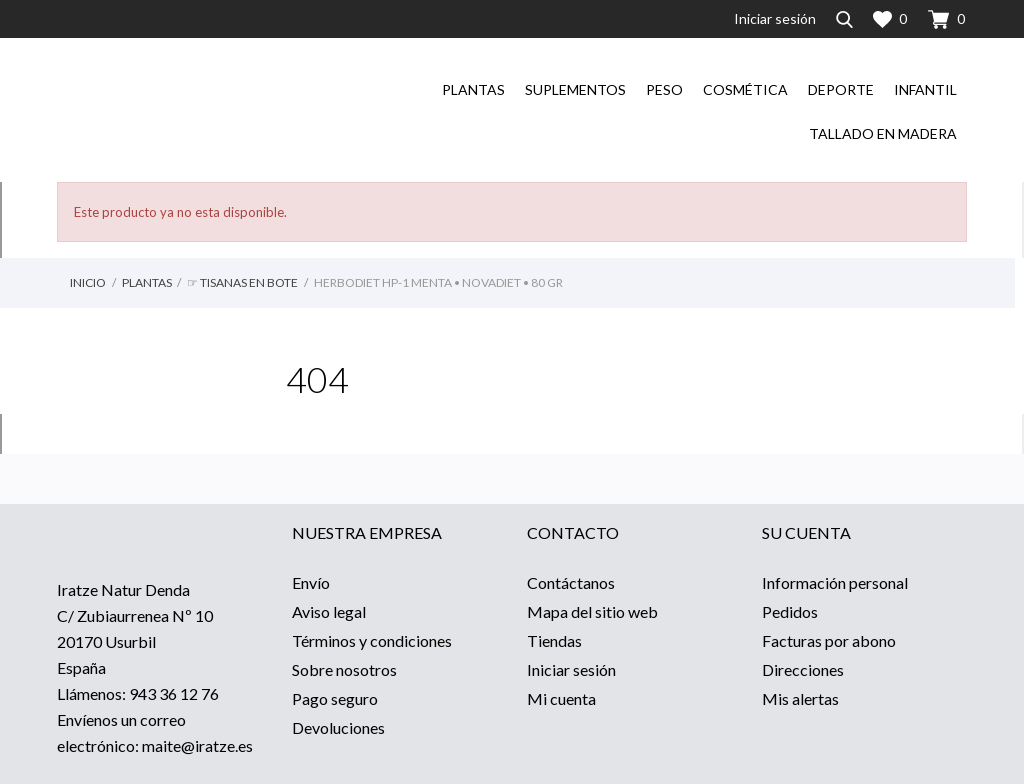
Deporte (841, 89)
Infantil (925, 89)
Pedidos (790, 611)
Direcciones (803, 669)
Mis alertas (800, 698)
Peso (664, 89)
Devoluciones (338, 727)
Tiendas (554, 640)
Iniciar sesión (571, 669)
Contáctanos (571, 582)
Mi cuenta (561, 698)
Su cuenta (806, 532)
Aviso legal (329, 611)
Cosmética (745, 89)
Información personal (835, 582)
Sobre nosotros (344, 669)
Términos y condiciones (372, 640)
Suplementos (575, 89)
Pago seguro (335, 698)
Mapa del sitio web (592, 611)
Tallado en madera (883, 133)
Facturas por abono (829, 640)
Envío (311, 582)
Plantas (473, 89)
